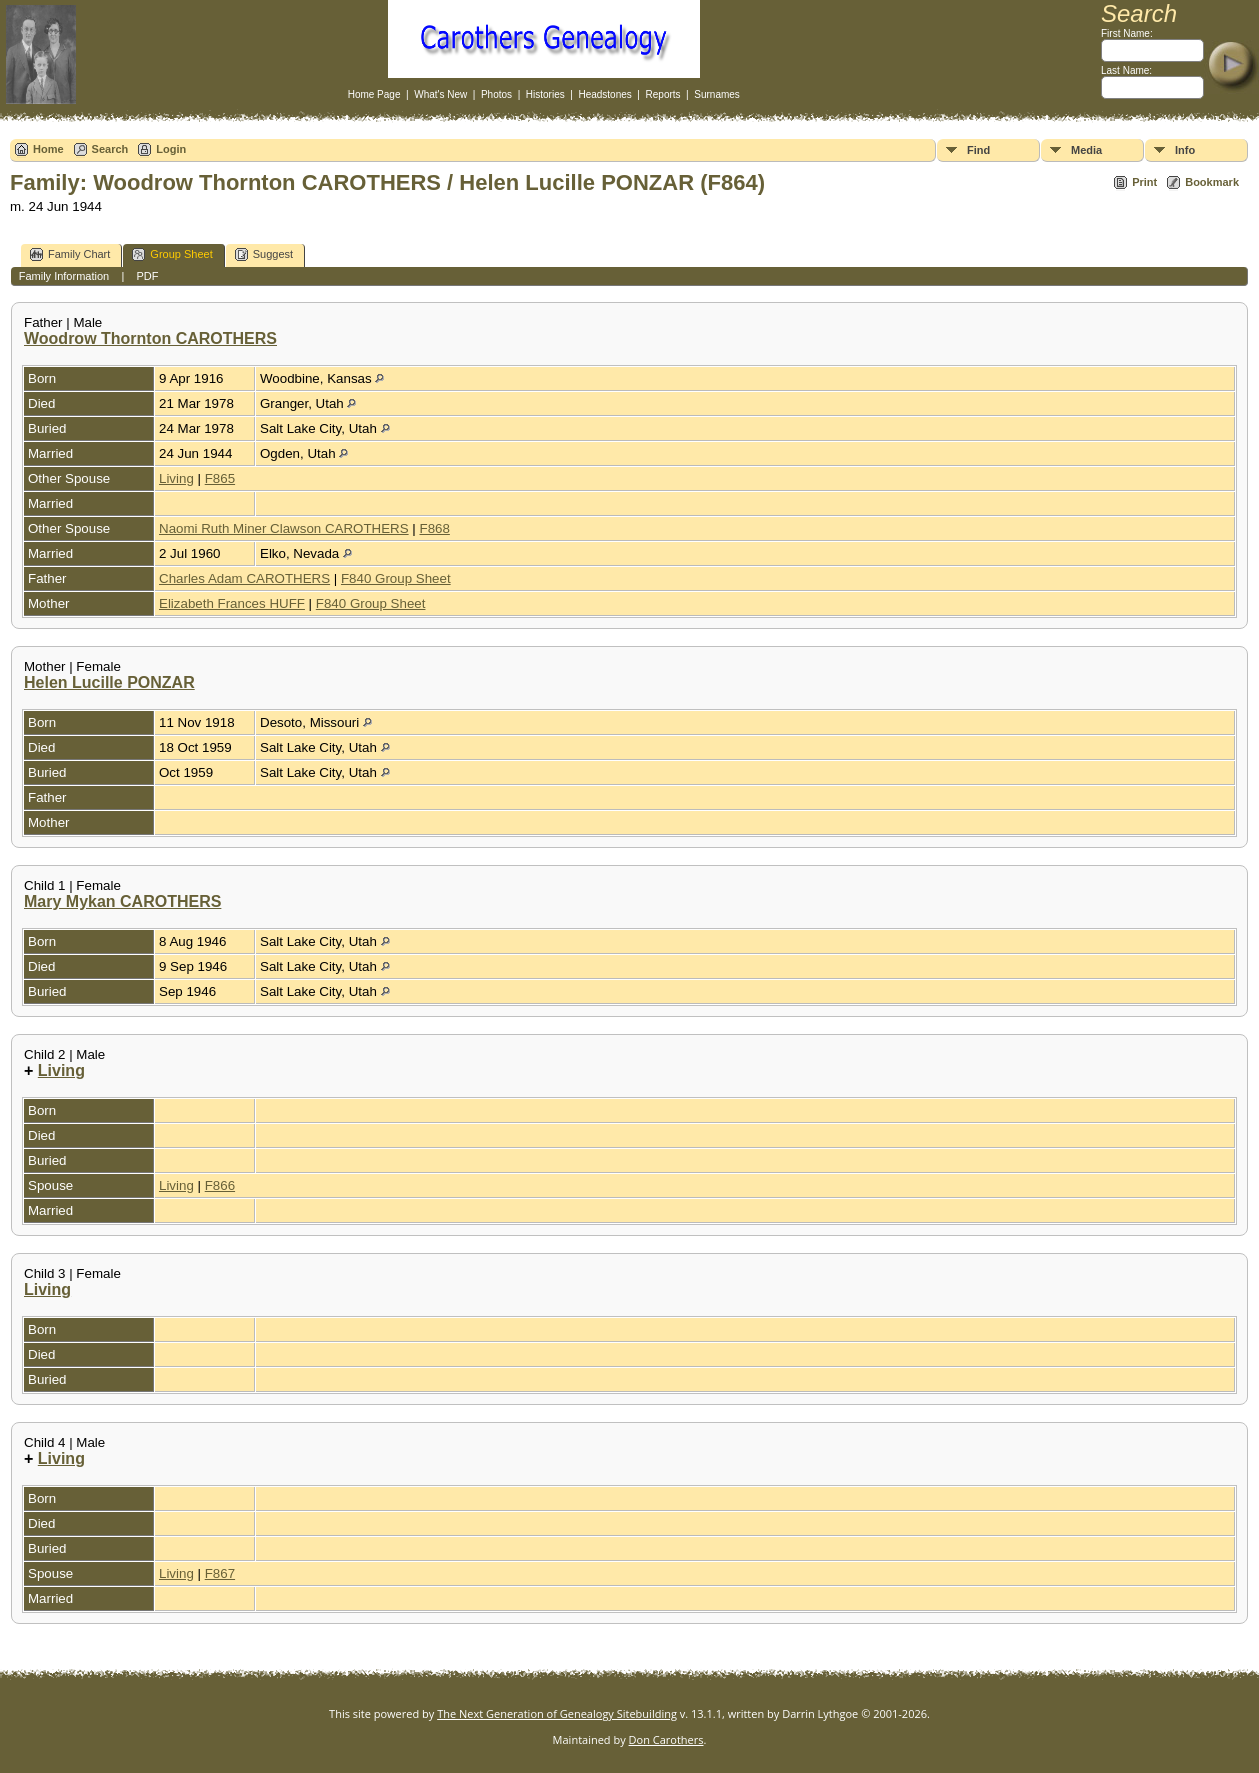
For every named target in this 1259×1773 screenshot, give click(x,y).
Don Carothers (666, 1739)
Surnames (717, 94)
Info (1185, 150)
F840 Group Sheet (396, 578)
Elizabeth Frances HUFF (232, 603)
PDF (147, 276)
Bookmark (1212, 182)
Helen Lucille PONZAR (109, 682)
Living (176, 478)
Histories (545, 94)
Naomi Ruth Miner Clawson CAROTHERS (284, 528)
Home (48, 149)
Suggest (264, 254)
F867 (220, 1573)
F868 (434, 528)
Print (1144, 182)
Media (1086, 150)
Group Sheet (172, 254)
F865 (220, 478)
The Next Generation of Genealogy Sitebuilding (557, 1713)
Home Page (374, 94)
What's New (440, 94)
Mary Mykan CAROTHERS (122, 901)
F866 (220, 1185)
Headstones (604, 94)
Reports (663, 94)
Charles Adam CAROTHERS (244, 578)
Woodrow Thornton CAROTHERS (150, 338)
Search (110, 149)
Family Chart (70, 254)
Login (171, 149)
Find (978, 150)
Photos (496, 94)
